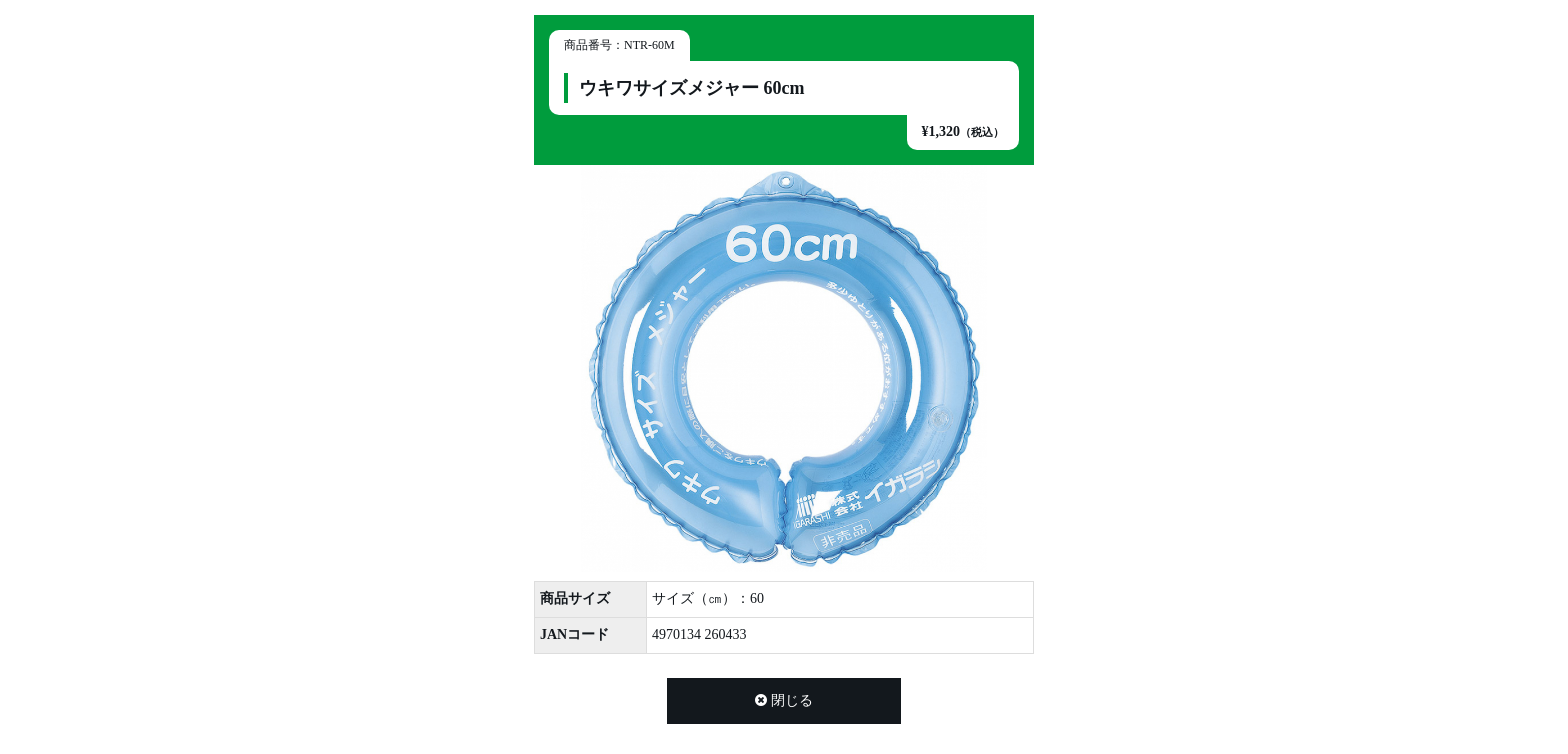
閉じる (784, 700)
